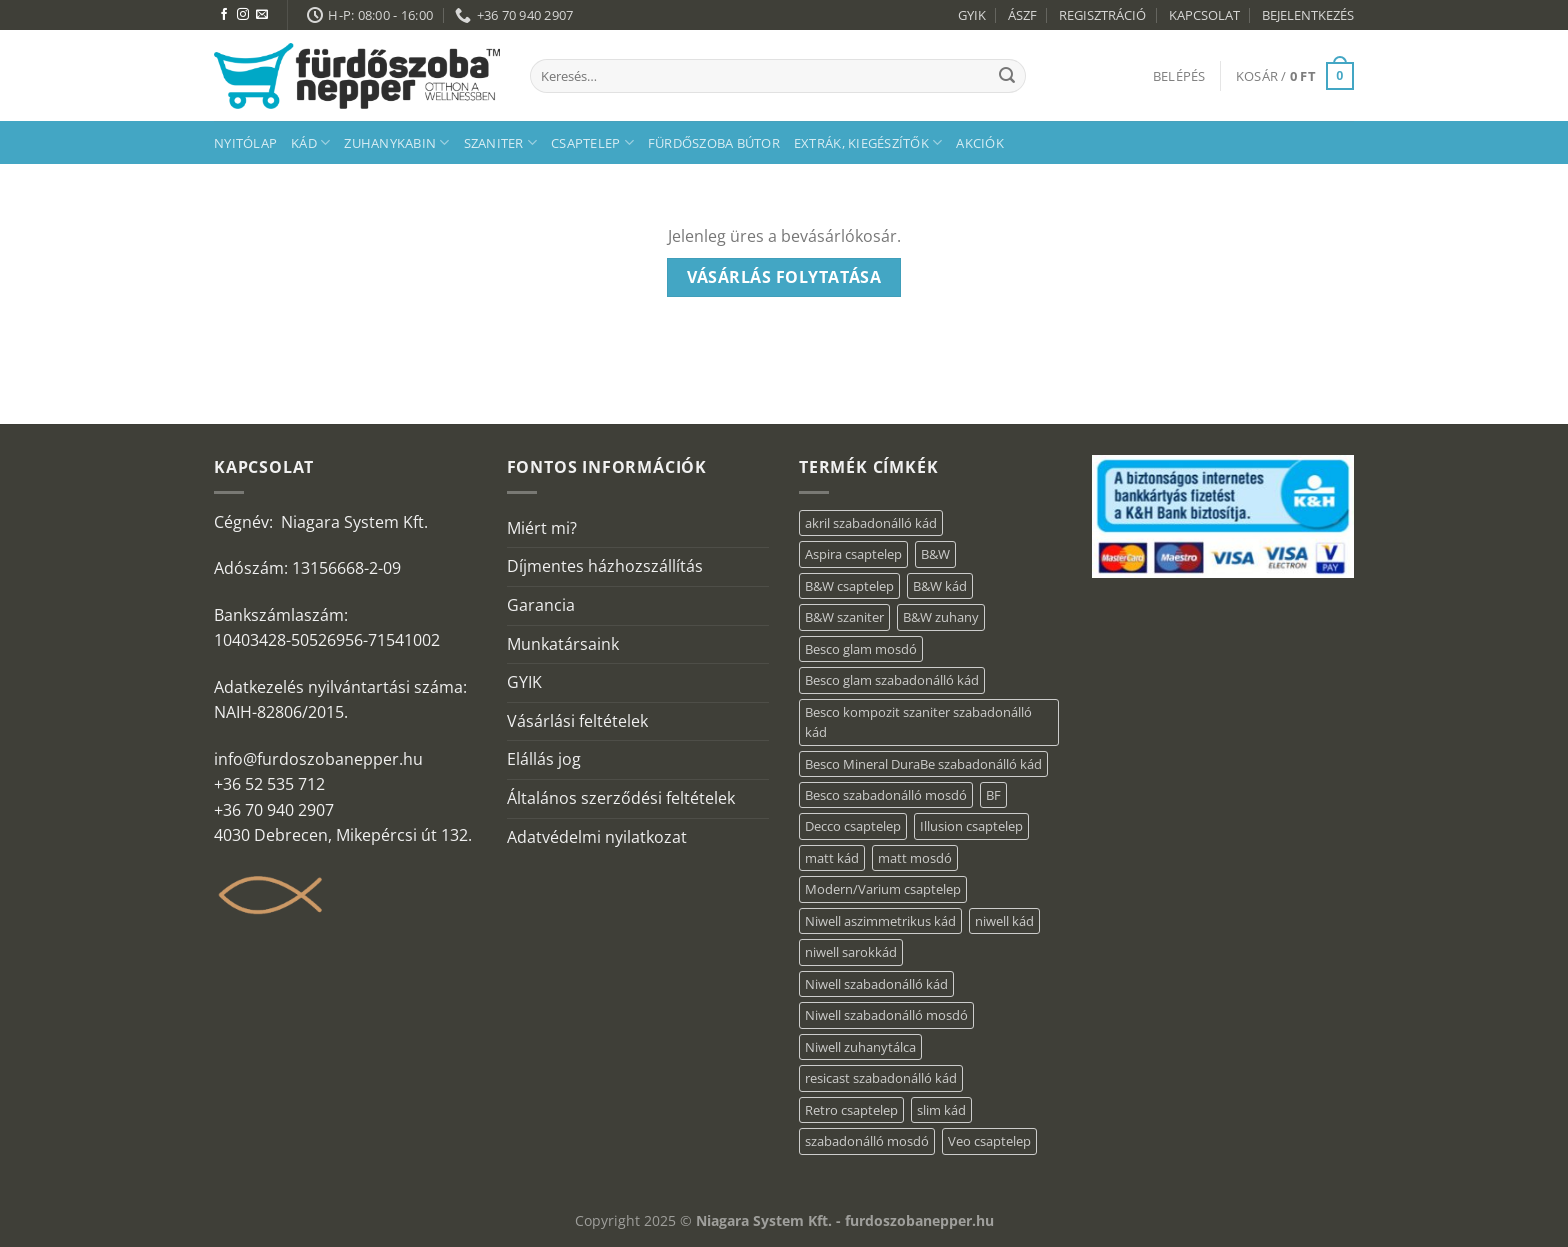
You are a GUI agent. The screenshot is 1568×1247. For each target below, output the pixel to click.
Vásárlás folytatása (784, 277)
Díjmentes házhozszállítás (605, 566)
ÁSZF (1022, 15)
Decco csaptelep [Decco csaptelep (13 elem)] (853, 826)
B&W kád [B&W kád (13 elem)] (940, 586)
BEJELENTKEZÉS (1308, 15)
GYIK (972, 15)
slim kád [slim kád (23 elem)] (941, 1110)
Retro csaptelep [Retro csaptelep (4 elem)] (851, 1110)
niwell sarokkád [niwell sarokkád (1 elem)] (851, 952)
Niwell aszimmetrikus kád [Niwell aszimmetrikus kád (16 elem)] (880, 921)
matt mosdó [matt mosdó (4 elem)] (915, 858)
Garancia (541, 605)
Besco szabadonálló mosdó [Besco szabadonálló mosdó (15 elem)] (886, 795)
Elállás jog (544, 759)
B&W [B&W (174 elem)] (935, 554)
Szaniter (501, 142)
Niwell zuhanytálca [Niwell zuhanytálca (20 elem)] (860, 1047)
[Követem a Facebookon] (224, 15)
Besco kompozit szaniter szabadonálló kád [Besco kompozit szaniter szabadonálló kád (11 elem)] (918, 722)
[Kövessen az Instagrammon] (243, 15)
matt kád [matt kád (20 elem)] (832, 858)
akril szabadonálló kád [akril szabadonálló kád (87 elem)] (871, 523)
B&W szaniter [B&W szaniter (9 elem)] (844, 617)
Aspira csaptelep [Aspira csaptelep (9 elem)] (853, 554)
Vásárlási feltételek (577, 721)
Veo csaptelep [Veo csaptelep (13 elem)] (989, 1141)
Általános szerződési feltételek (621, 798)
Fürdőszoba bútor (714, 143)
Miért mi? (542, 528)
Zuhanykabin (396, 142)
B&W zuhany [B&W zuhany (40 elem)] (941, 617)
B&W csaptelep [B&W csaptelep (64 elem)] (849, 586)
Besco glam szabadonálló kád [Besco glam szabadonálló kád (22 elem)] (892, 680)
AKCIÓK (980, 143)
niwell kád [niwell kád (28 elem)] (1004, 921)
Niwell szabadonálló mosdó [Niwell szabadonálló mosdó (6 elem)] (886, 1015)
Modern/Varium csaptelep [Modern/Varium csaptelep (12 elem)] (883, 889)
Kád (310, 142)
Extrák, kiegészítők (868, 142)
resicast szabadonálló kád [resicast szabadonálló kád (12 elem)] (881, 1078)
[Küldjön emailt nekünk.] (262, 15)
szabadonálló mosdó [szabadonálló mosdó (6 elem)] (867, 1141)
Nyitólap (245, 143)
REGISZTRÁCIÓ (1102, 15)
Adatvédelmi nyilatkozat (597, 837)
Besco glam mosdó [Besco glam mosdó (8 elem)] (861, 649)
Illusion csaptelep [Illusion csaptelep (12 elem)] (971, 826)
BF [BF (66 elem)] (993, 795)
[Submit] (1007, 76)
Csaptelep (592, 142)
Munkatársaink (563, 644)
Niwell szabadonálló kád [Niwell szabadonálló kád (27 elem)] (876, 984)
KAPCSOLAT (1204, 15)
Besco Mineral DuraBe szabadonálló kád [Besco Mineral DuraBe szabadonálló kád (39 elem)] (923, 764)
